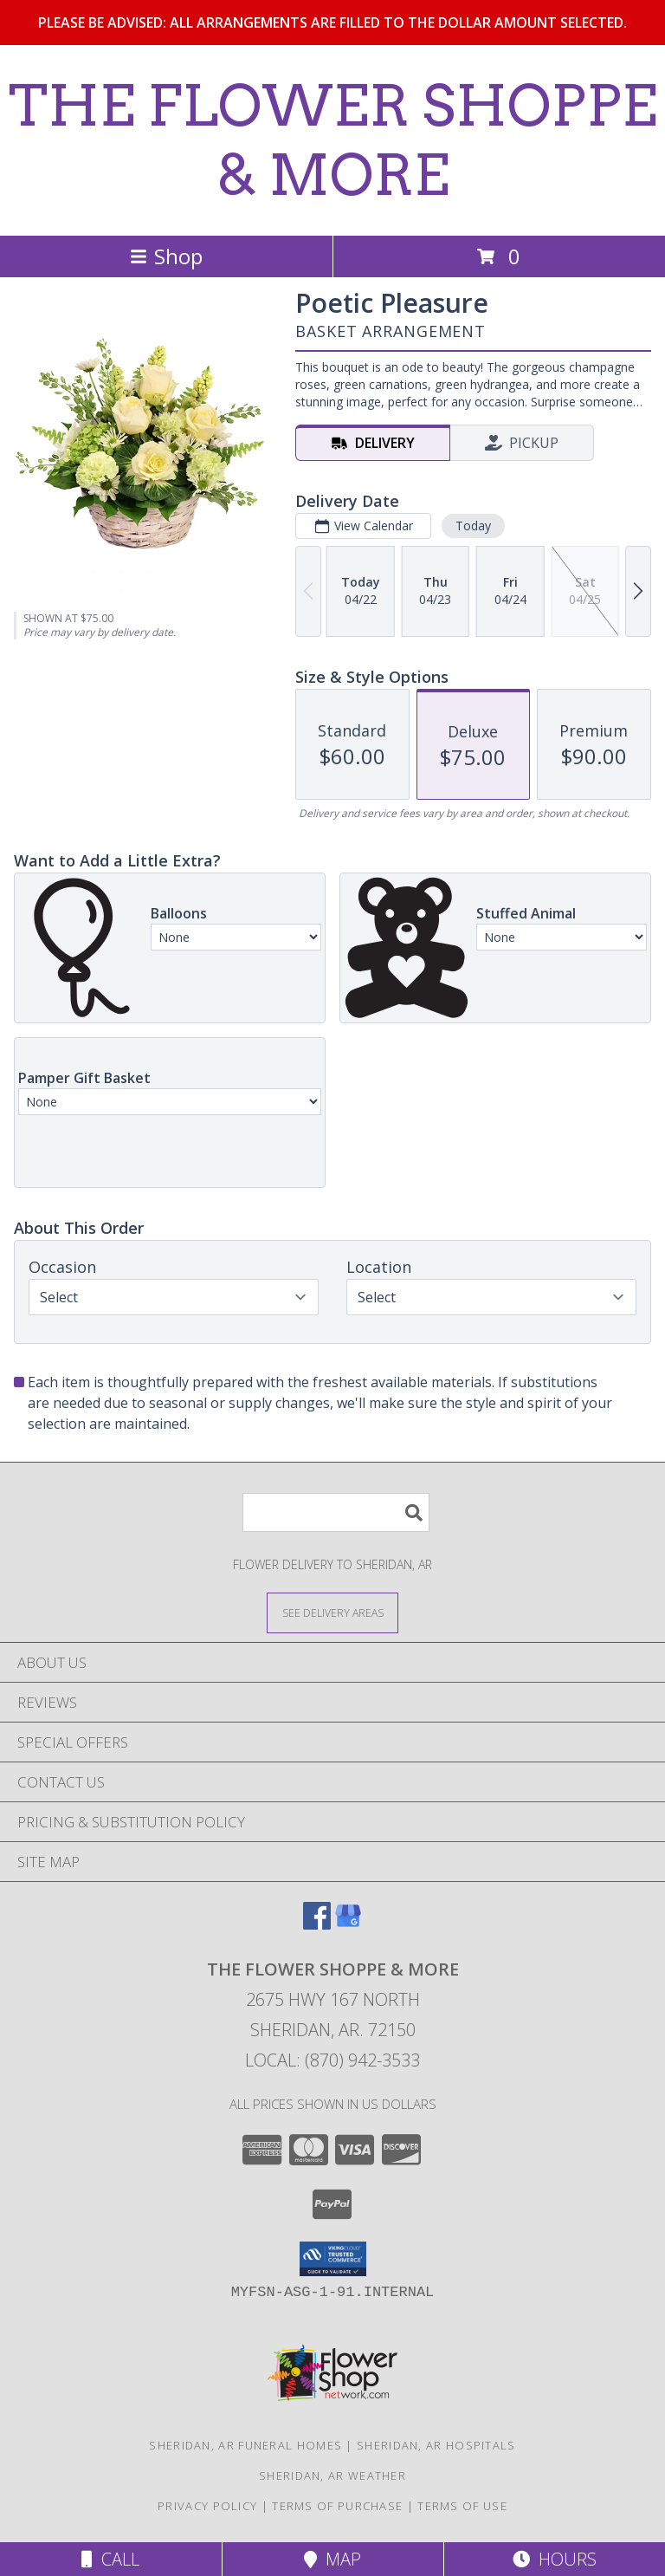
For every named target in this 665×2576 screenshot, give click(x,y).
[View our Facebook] (317, 1924)
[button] (333, 2259)
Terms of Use (462, 2506)
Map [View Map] (332, 2559)
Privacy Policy (207, 2506)
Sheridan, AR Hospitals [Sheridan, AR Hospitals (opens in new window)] (436, 2445)
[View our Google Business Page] (348, 1924)
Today (473, 525)
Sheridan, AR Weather (332, 2475)
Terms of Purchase (337, 2506)
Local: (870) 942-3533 (332, 2060)
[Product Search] (335, 1512)
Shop (166, 256)
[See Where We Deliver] (332, 1612)
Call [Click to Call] (110, 2559)
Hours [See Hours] (555, 2559)
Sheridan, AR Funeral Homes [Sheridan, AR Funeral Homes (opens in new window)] (245, 2445)
